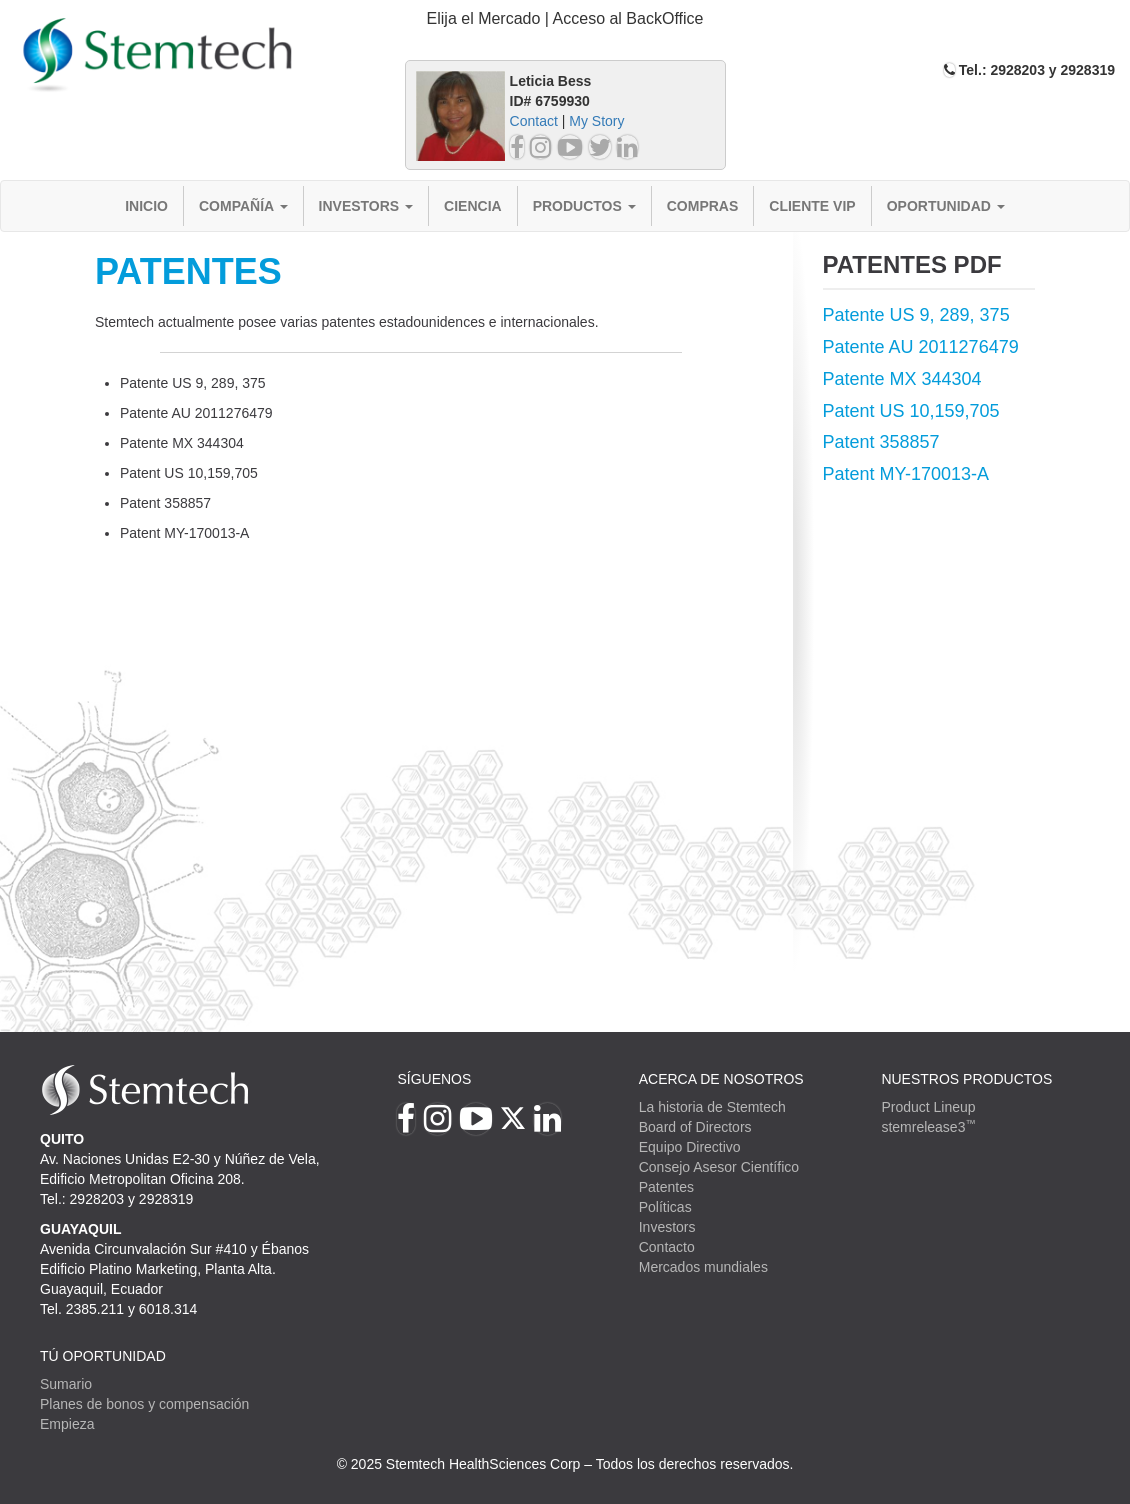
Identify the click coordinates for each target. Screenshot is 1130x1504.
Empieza (67, 1424)
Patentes (666, 1187)
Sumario (66, 1384)
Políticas (665, 1207)
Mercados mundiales (703, 1267)
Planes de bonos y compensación (144, 1404)
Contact (534, 121)
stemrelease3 (928, 1127)
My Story (596, 121)
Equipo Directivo (690, 1147)
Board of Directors (695, 1127)
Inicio (146, 206)
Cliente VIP (812, 206)
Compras (703, 206)
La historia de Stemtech (712, 1107)
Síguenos (434, 1079)
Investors (366, 206)
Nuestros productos (966, 1079)
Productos (584, 206)
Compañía (243, 206)
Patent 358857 (881, 442)
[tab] (565, 19)
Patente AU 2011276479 (921, 347)
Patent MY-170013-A (906, 474)
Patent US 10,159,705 (911, 411)
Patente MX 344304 (902, 379)
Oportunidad (946, 206)
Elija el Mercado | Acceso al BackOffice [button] (565, 18)
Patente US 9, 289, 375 (916, 315)
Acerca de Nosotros (721, 1079)
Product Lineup (928, 1107)
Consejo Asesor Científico (719, 1167)
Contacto (667, 1247)
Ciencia (473, 206)
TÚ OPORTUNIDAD (103, 1356)
